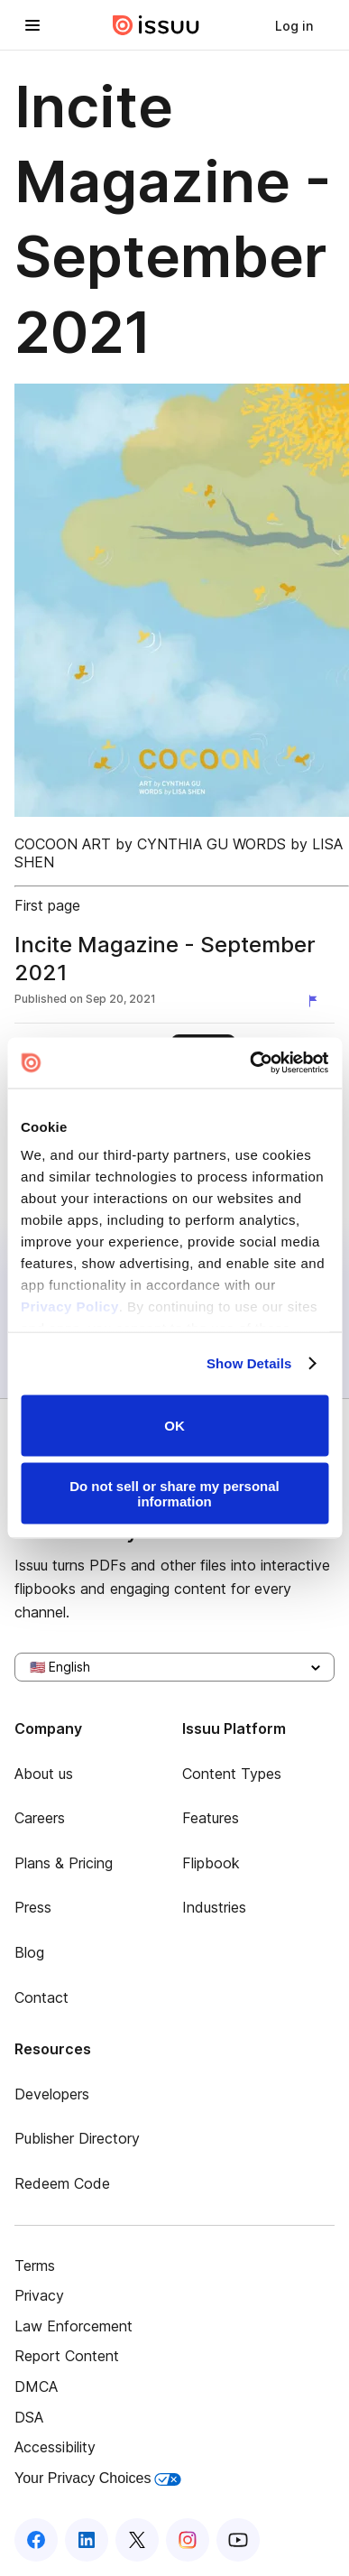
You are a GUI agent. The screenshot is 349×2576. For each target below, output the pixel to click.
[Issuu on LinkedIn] (86, 2540)
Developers (51, 2094)
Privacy (39, 2295)
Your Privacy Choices (97, 2478)
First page (47, 905)
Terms (34, 2265)
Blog (29, 1952)
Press (32, 1907)
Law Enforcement (73, 2326)
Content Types (231, 1774)
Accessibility (55, 2447)
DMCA (36, 2386)
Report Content (66, 2356)
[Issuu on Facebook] (36, 2540)
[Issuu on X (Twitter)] (137, 2540)
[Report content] (316, 1001)
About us (43, 1774)
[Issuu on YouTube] (238, 2540)
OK (174, 1425)
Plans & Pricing (63, 1863)
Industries (214, 1907)
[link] (294, 25)
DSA (28, 2417)
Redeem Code (62, 2183)
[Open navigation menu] (32, 25)
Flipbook (211, 1863)
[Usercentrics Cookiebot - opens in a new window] (250, 1063)
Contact (41, 1997)
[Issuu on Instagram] (187, 2540)
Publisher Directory (77, 2138)
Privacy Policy (70, 1306)
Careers (39, 1818)
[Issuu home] (156, 25)
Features (210, 1818)
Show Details (249, 1363)
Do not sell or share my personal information (174, 1493)
